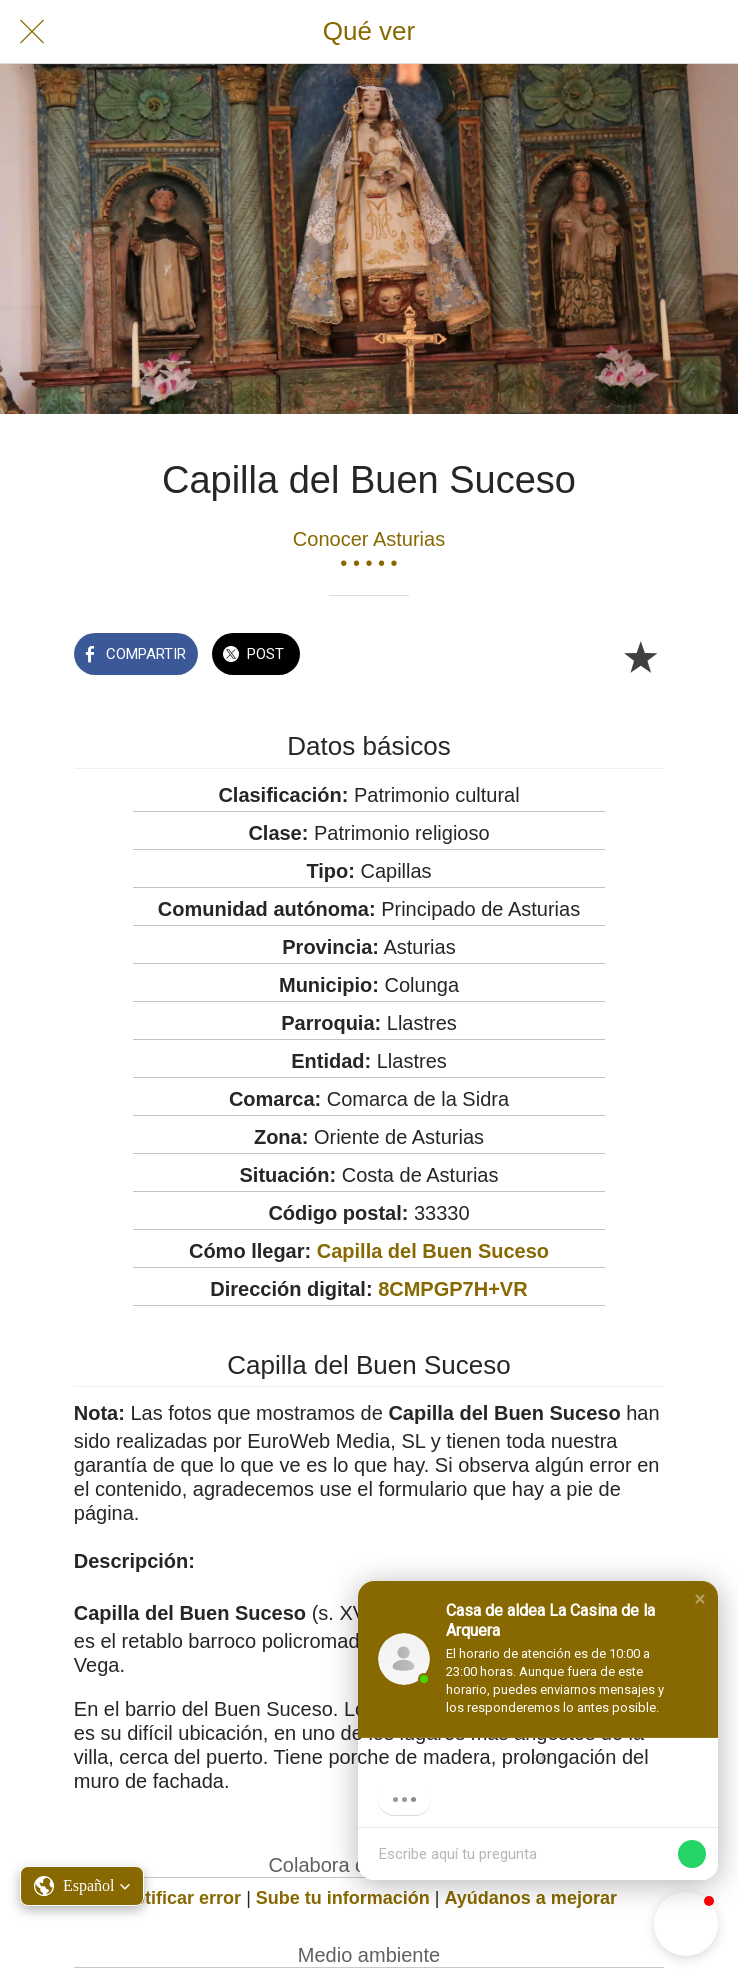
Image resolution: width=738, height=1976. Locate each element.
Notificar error (181, 1898)
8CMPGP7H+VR (453, 1289)
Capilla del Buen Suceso (433, 1251)
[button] (700, 1599)
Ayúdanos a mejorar (531, 1898)
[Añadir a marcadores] (640, 656)
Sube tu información (343, 1898)
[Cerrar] (32, 32)
